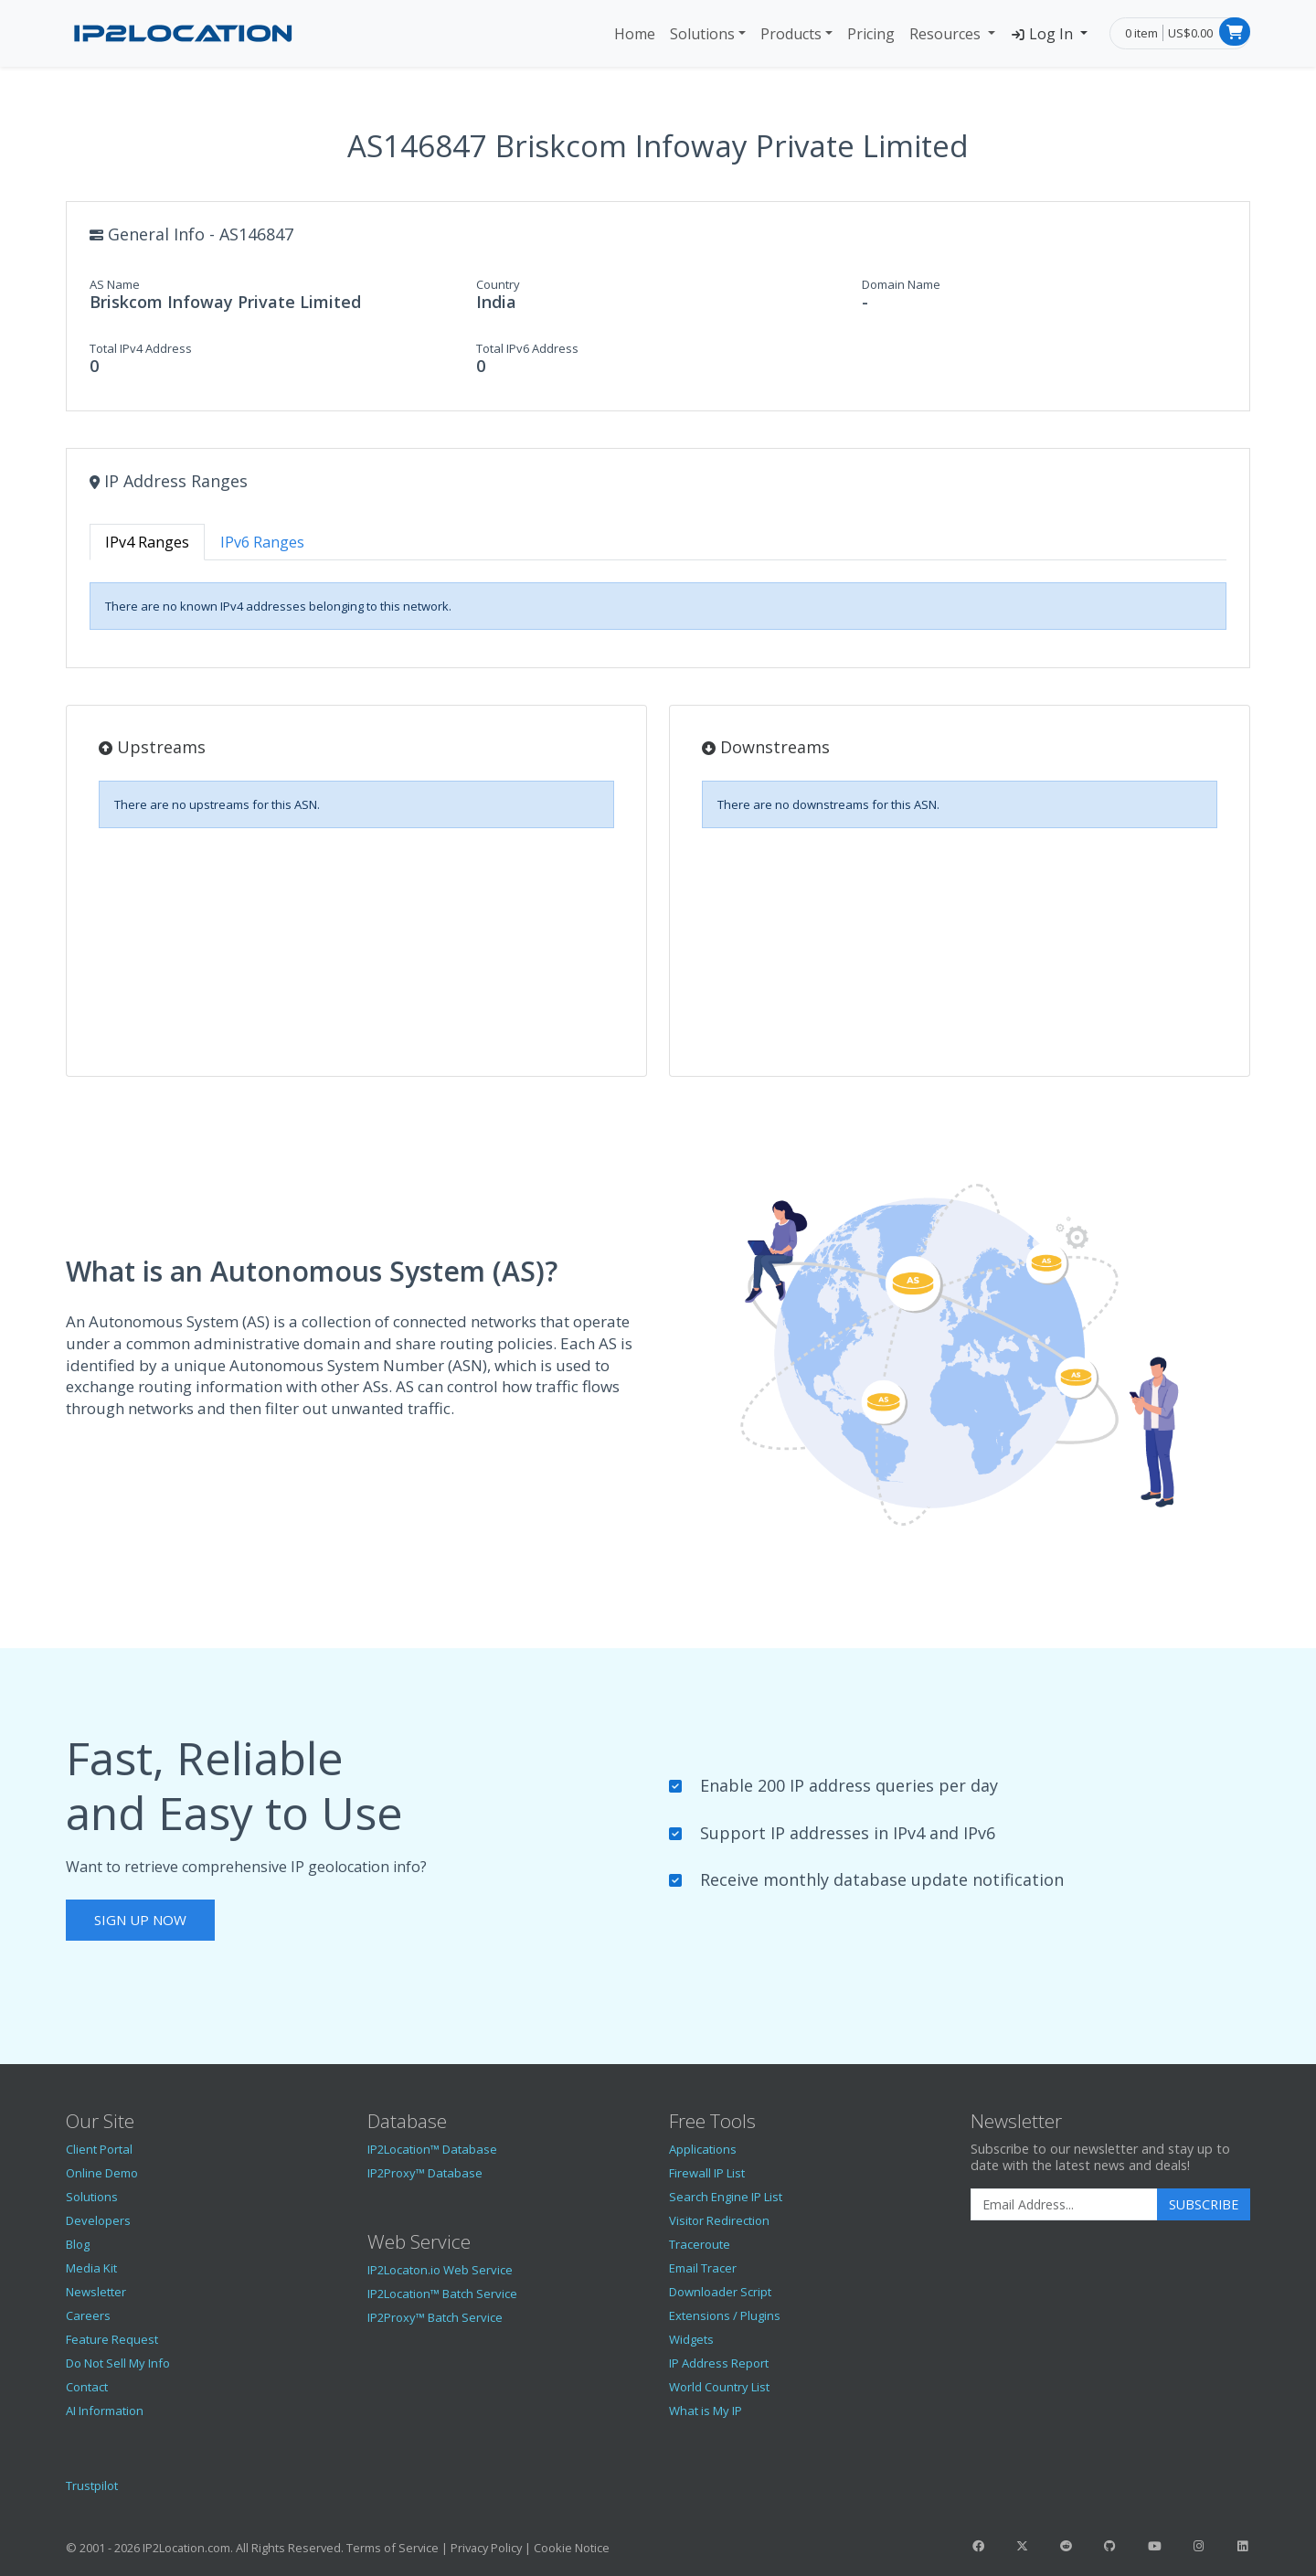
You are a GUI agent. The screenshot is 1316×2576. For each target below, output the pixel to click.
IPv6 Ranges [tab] (262, 542)
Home (634, 34)
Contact (87, 2387)
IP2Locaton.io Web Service (440, 2270)
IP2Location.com (186, 2547)
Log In (1043, 34)
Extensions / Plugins (724, 2315)
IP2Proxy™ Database (425, 2173)
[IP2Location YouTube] (1154, 2546)
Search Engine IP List (725, 2196)
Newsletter (96, 2291)
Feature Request (112, 2339)
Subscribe (1203, 2204)
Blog (78, 2244)
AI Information (104, 2410)
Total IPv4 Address (141, 348)
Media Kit (91, 2268)
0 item (1141, 33)
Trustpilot (92, 2485)
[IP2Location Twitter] (1021, 2546)
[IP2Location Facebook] (978, 2546)
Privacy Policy (486, 2547)
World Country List (719, 2387)
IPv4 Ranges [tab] (147, 542)
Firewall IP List (707, 2173)
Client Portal (99, 2149)
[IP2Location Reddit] (1066, 2546)
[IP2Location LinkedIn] (1243, 2546)
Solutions (702, 34)
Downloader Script (720, 2291)
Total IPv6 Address (527, 348)
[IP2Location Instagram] (1198, 2546)
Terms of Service (392, 2547)
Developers (98, 2220)
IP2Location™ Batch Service (442, 2293)
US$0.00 (1190, 33)
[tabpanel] (658, 606)
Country (498, 284)
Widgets (691, 2339)
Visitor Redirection (719, 2220)
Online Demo (102, 2173)
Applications (703, 2149)
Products (791, 34)
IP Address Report (719, 2363)
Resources (946, 34)
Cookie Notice (572, 2547)
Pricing (871, 34)
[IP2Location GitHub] (1110, 2546)
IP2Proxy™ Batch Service (435, 2317)
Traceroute (699, 2244)
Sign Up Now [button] (140, 1920)
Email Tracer (703, 2268)
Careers (88, 2315)
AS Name (115, 284)
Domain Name (901, 284)
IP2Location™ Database (432, 2149)
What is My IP (705, 2410)
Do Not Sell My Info (118, 2363)
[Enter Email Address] (1064, 2204)
